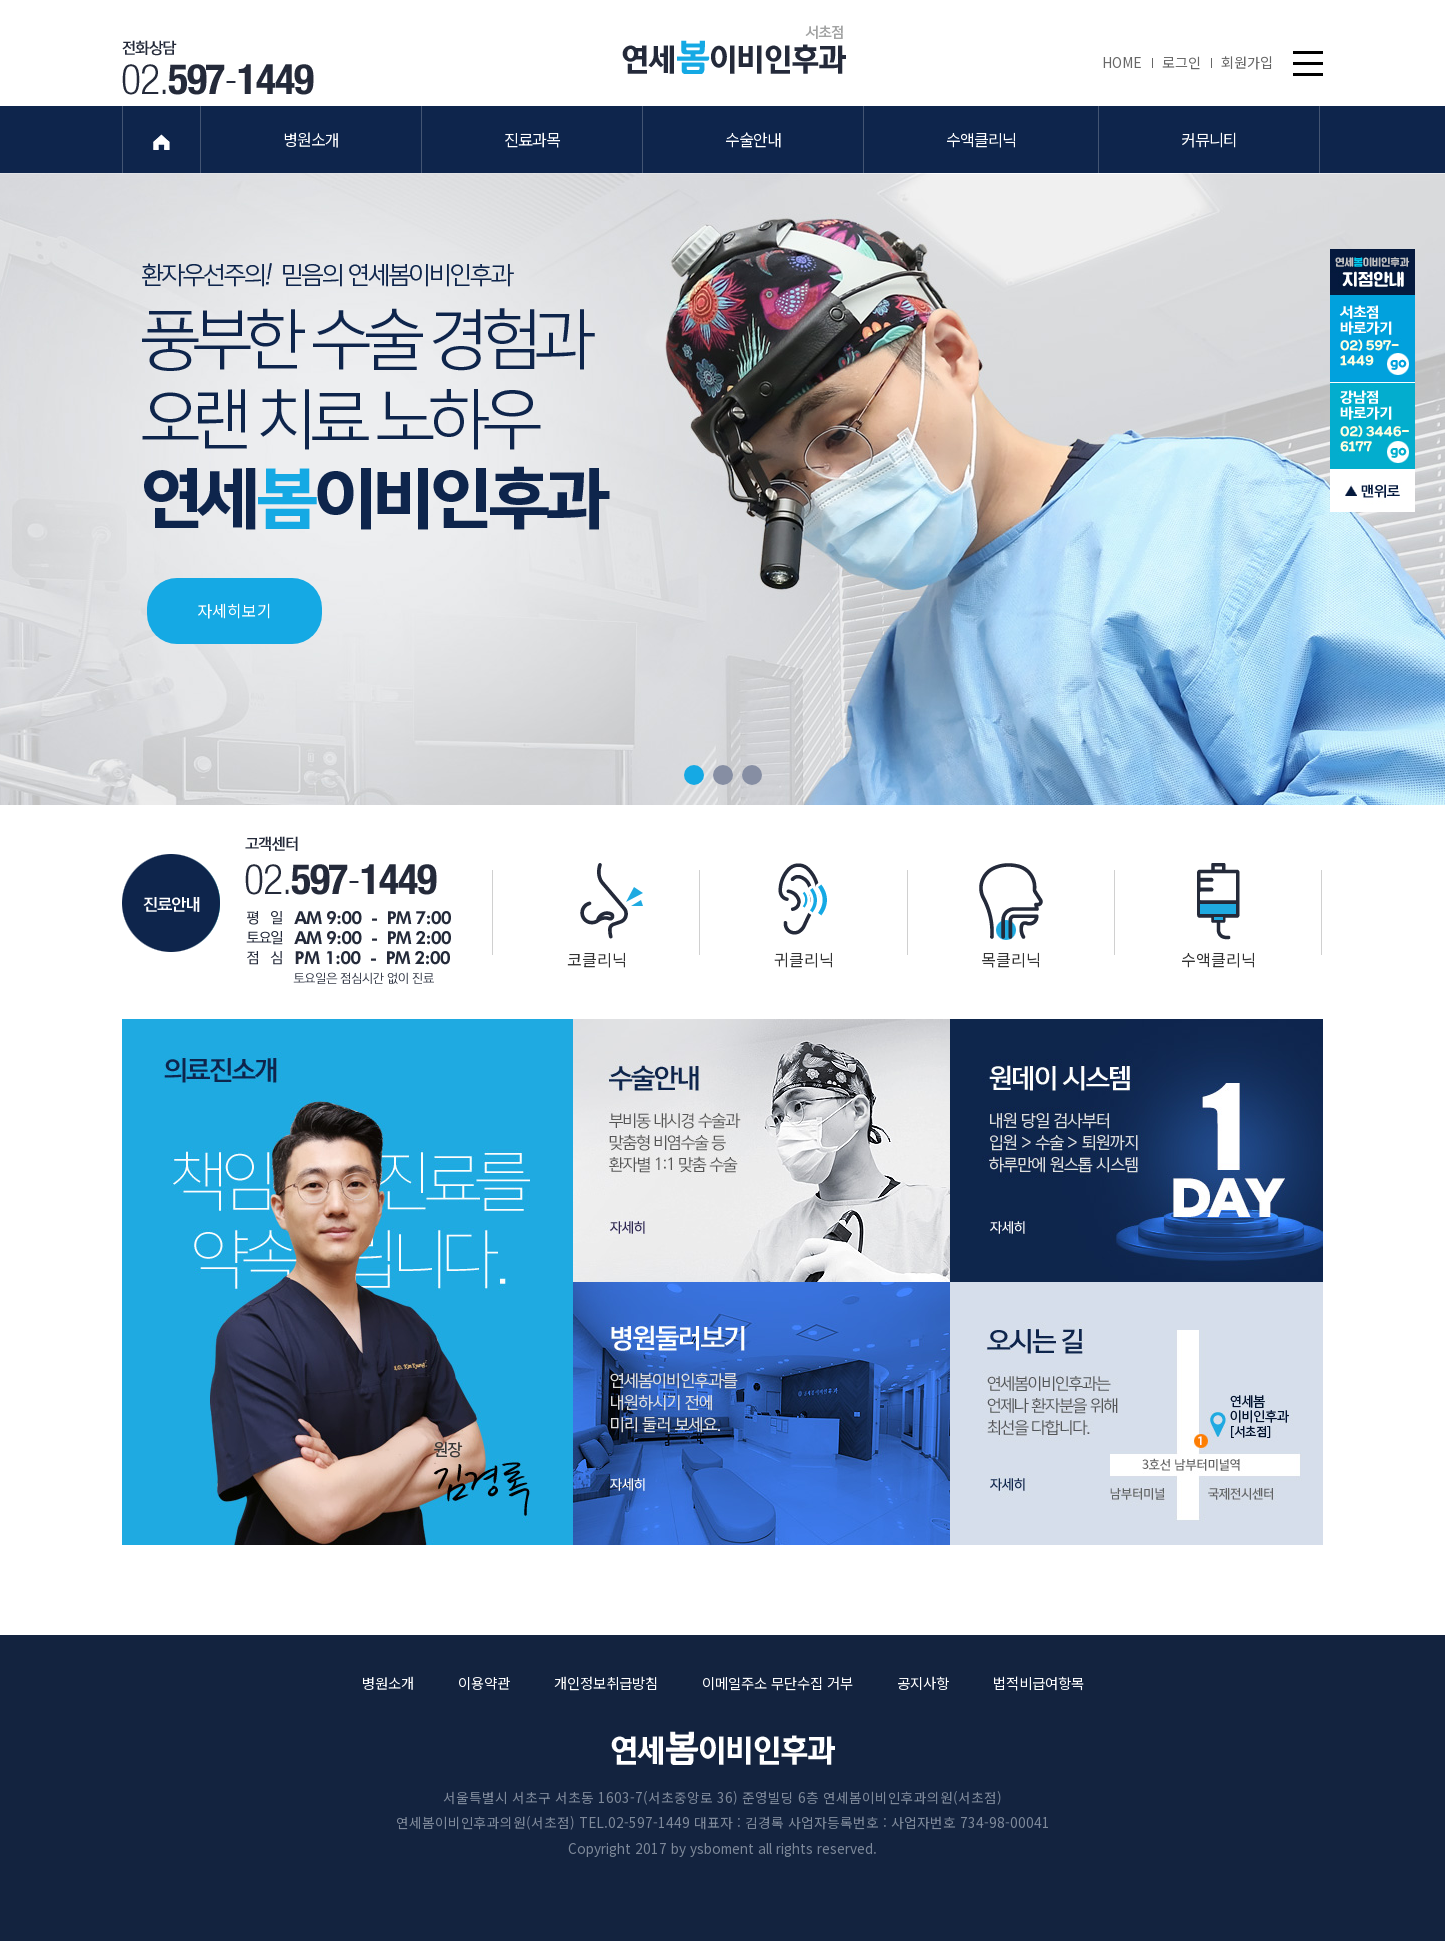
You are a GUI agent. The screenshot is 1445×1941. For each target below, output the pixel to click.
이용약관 (484, 1682)
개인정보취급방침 (606, 1682)
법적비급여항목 (1038, 1682)
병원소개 (388, 1682)
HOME (1127, 62)
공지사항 (923, 1682)
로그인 (1186, 62)
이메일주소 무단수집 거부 (777, 1682)
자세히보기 (234, 609)
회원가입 (1247, 62)
